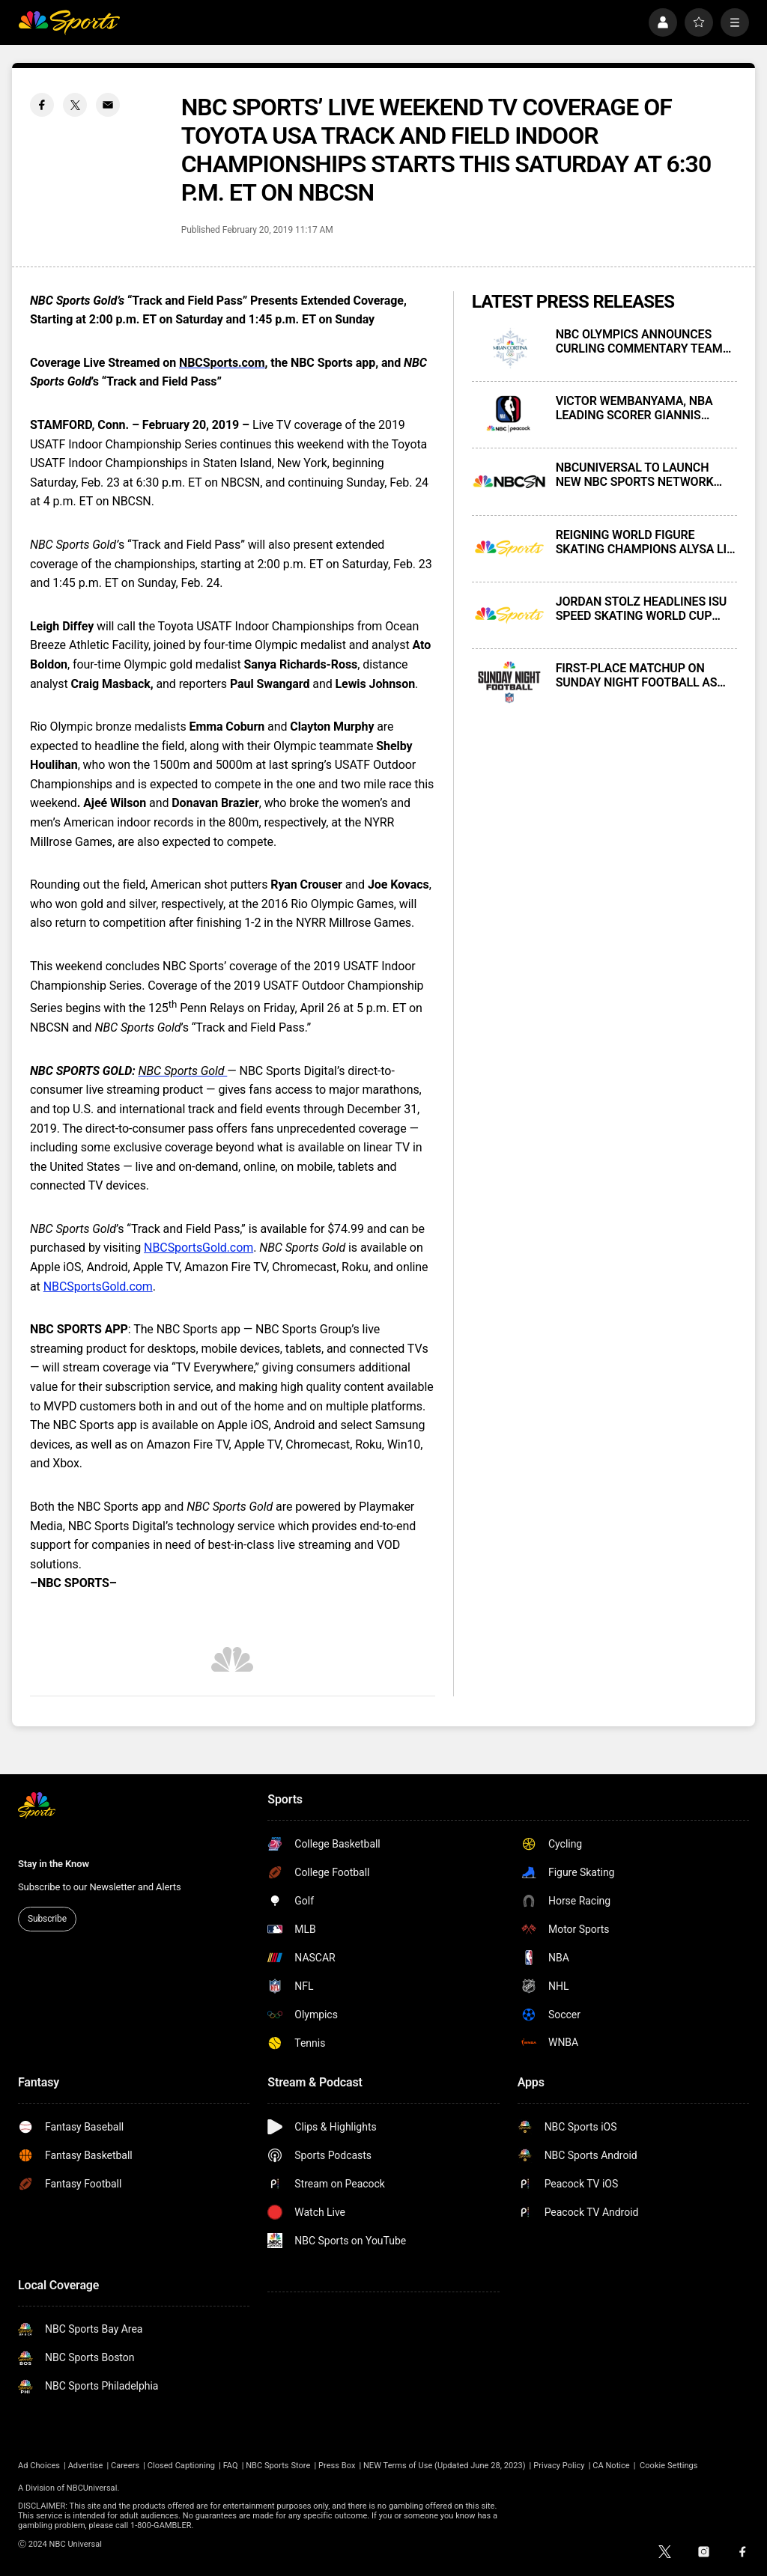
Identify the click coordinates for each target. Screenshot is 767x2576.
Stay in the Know (53, 1863)
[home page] (69, 22)
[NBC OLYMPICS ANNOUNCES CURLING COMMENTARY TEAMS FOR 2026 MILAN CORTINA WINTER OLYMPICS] (509, 348)
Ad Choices (39, 2465)
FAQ (230, 2465)
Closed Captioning (181, 2465)
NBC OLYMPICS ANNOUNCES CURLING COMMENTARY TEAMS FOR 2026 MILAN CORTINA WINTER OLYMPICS (643, 341)
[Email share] (108, 105)
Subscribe (47, 1918)
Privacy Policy (559, 2465)
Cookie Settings (669, 2465)
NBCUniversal (92, 2488)
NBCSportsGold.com (198, 1247)
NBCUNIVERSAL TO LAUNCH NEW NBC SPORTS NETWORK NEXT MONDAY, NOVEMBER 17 (638, 474)
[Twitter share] (75, 105)
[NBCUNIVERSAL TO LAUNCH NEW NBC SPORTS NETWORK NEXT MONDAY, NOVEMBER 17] (509, 481)
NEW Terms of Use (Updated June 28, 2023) (444, 2465)
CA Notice (611, 2465)
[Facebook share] (42, 105)
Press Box (336, 2465)
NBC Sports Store (278, 2465)
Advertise (85, 2465)
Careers (125, 2465)
